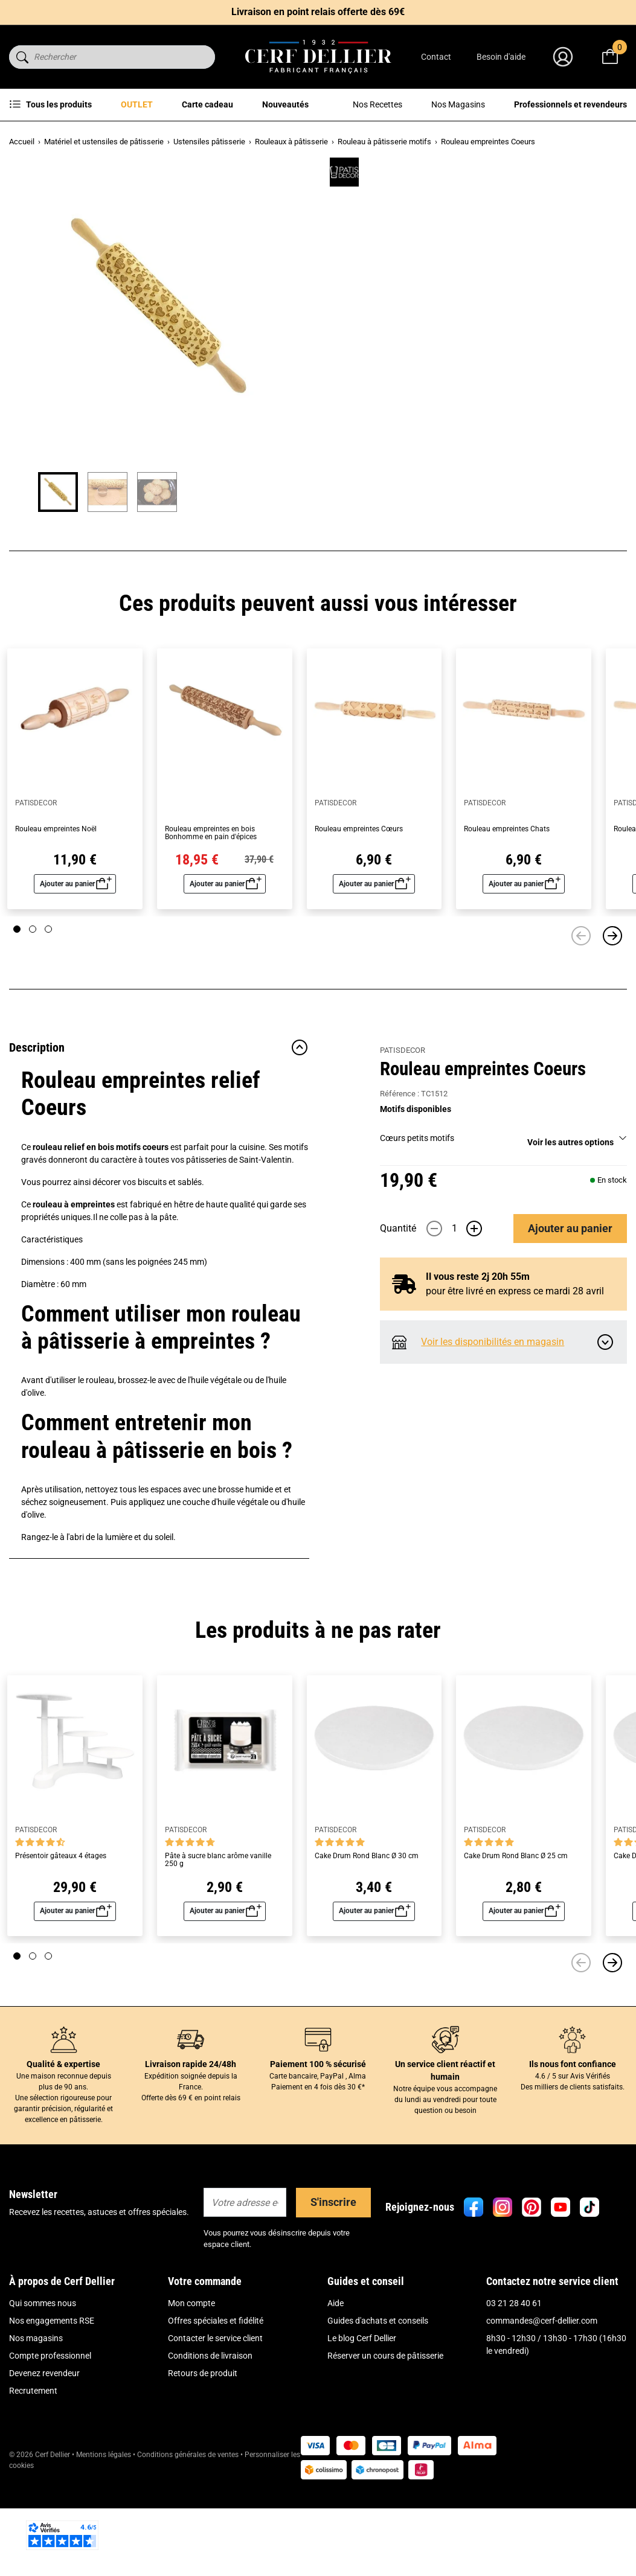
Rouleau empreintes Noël (56, 912)
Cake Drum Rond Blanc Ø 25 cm (516, 1939)
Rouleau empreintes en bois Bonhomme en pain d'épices (211, 916)
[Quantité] (454, 445)
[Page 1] (17, 1011)
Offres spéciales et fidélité (215, 2403)
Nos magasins (36, 2421)
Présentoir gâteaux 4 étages (60, 1939)
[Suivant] (612, 1018)
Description (159, 1130)
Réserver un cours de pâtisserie (385, 2438)
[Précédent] (581, 1018)
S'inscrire (333, 2284)
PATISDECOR (402, 175)
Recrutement (33, 2473)
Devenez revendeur (44, 2456)
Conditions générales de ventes (188, 2537)
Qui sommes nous (42, 2386)
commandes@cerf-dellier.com (541, 2403)
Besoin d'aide (501, 57)
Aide (335, 2386)
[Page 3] (48, 1011)
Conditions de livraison (210, 2438)
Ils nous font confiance (572, 2147)
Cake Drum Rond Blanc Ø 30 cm (367, 1939)
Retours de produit (202, 2456)
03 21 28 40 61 (514, 2386)
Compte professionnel (50, 2438)
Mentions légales (103, 2537)
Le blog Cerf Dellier (361, 2421)
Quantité (398, 444)
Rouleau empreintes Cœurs (359, 912)
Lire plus (395, 290)
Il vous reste (478, 493)
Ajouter (570, 444)
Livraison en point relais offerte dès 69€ (318, 12)
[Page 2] (32, 1011)
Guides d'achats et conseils (377, 2403)
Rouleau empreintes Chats (507, 912)
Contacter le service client (215, 2421)
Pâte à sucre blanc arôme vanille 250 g (218, 1943)
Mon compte (191, 2386)
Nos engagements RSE (51, 2403)
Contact (436, 57)
